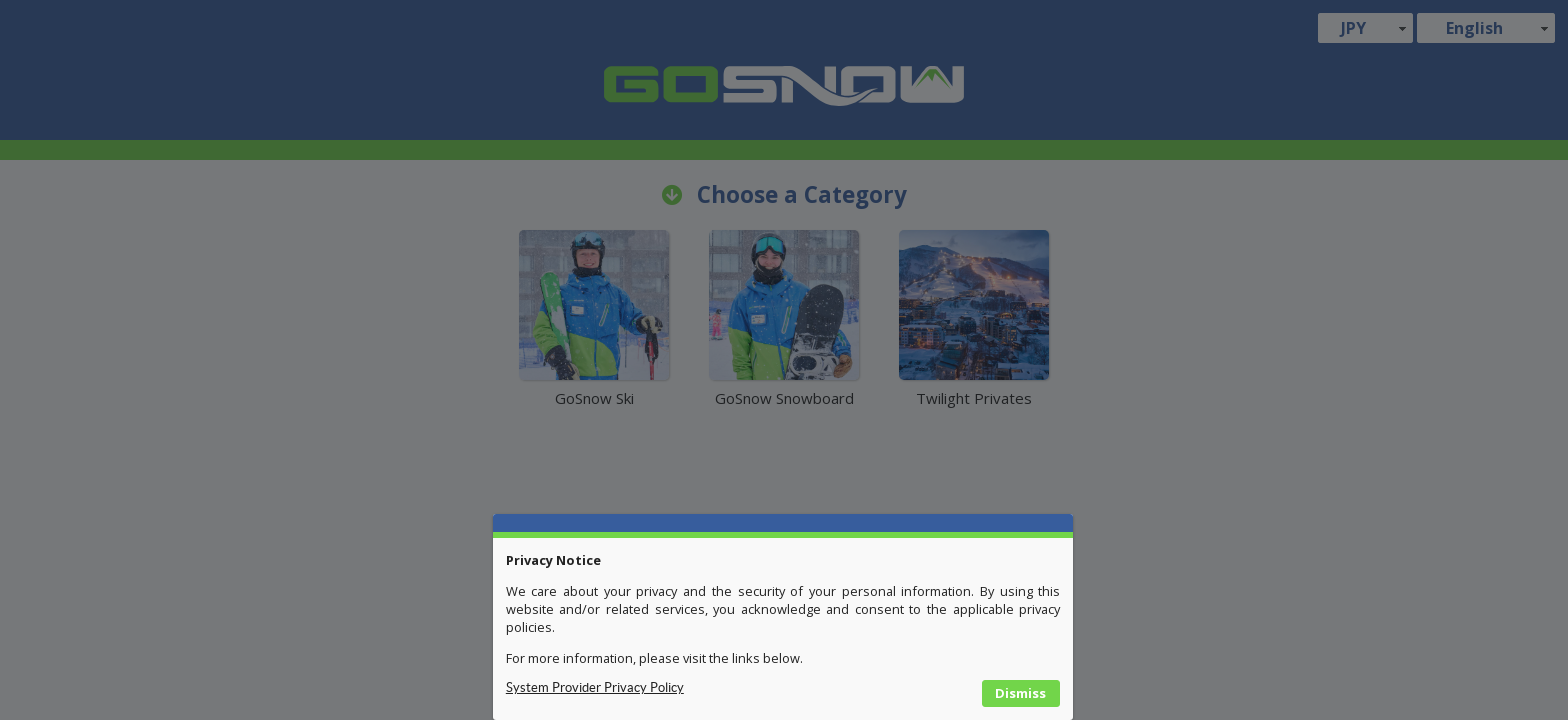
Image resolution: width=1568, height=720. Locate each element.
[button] (1021, 694)
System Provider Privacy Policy (595, 687)
